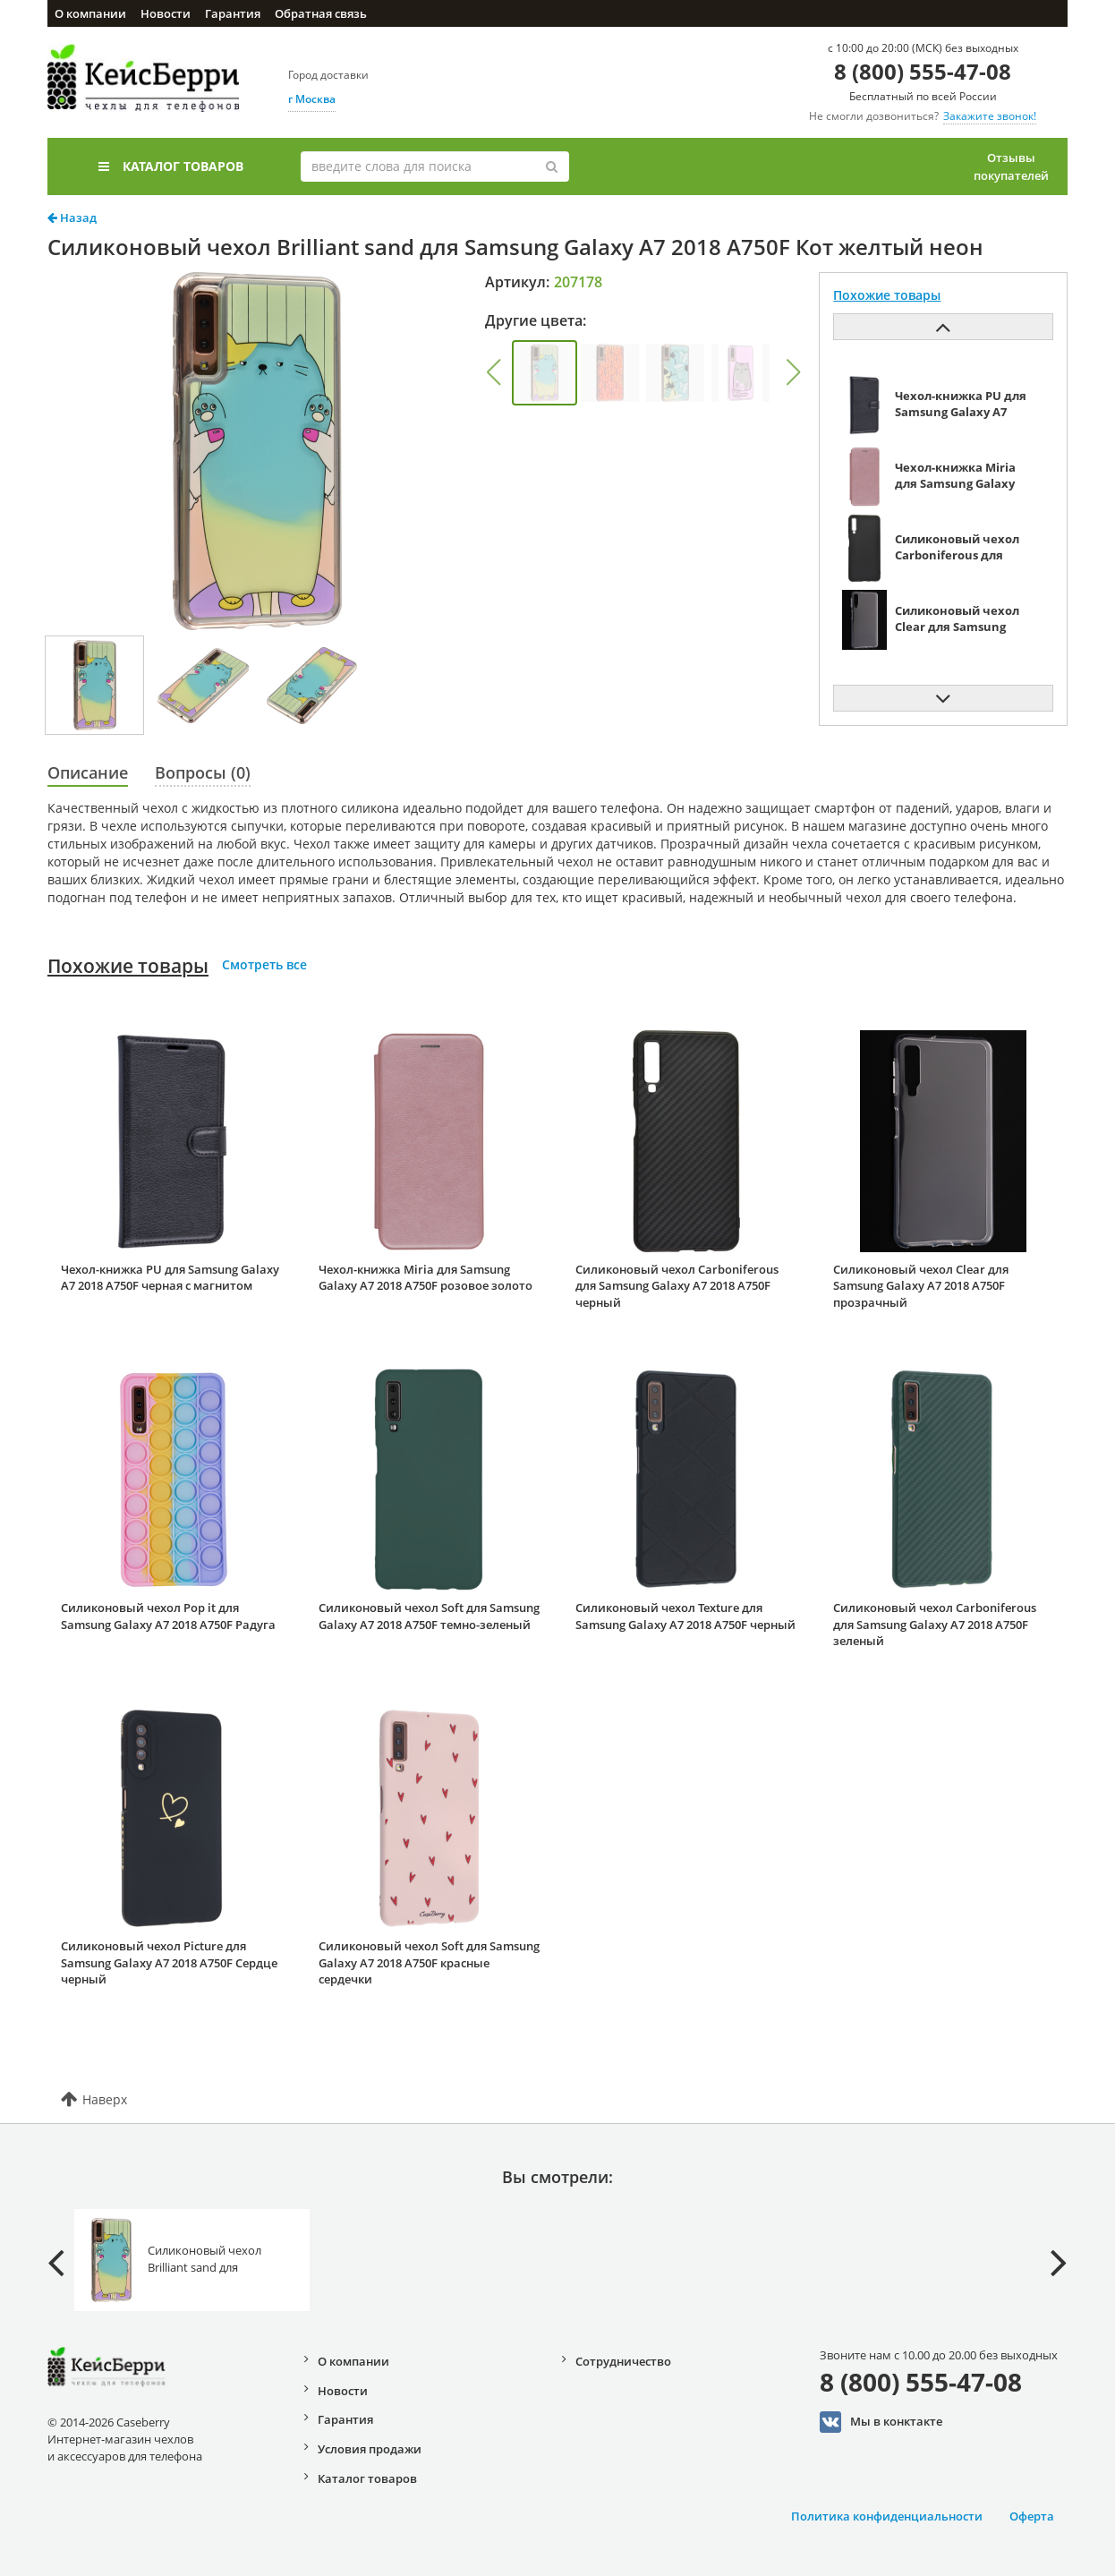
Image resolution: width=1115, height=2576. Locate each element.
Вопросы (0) (203, 772)
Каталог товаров (170, 166)
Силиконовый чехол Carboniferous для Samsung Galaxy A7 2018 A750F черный (677, 1285)
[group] (544, 372)
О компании (90, 13)
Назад (72, 217)
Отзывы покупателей (1011, 166)
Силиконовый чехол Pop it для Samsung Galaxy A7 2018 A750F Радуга (168, 1616)
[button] (493, 372)
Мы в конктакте (881, 2422)
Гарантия (232, 13)
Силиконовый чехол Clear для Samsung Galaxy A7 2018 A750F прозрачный (921, 1285)
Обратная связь (321, 13)
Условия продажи (369, 2449)
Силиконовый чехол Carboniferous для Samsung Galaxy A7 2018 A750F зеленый (934, 1624)
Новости (165, 13)
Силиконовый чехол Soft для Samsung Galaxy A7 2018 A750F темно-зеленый (429, 1616)
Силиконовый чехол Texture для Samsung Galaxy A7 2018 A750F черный (685, 1616)
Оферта (1031, 2516)
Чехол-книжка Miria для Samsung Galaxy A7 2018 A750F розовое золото (425, 1277)
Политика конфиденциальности (887, 2516)
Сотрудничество (623, 2361)
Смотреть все (264, 964)
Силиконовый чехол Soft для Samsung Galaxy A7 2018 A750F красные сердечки (429, 1962)
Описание (87, 772)
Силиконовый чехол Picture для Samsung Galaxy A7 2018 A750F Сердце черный (169, 1962)
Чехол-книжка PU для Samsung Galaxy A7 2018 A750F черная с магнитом (170, 1277)
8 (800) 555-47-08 (922, 71)
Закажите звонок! (989, 116)
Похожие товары (128, 965)
